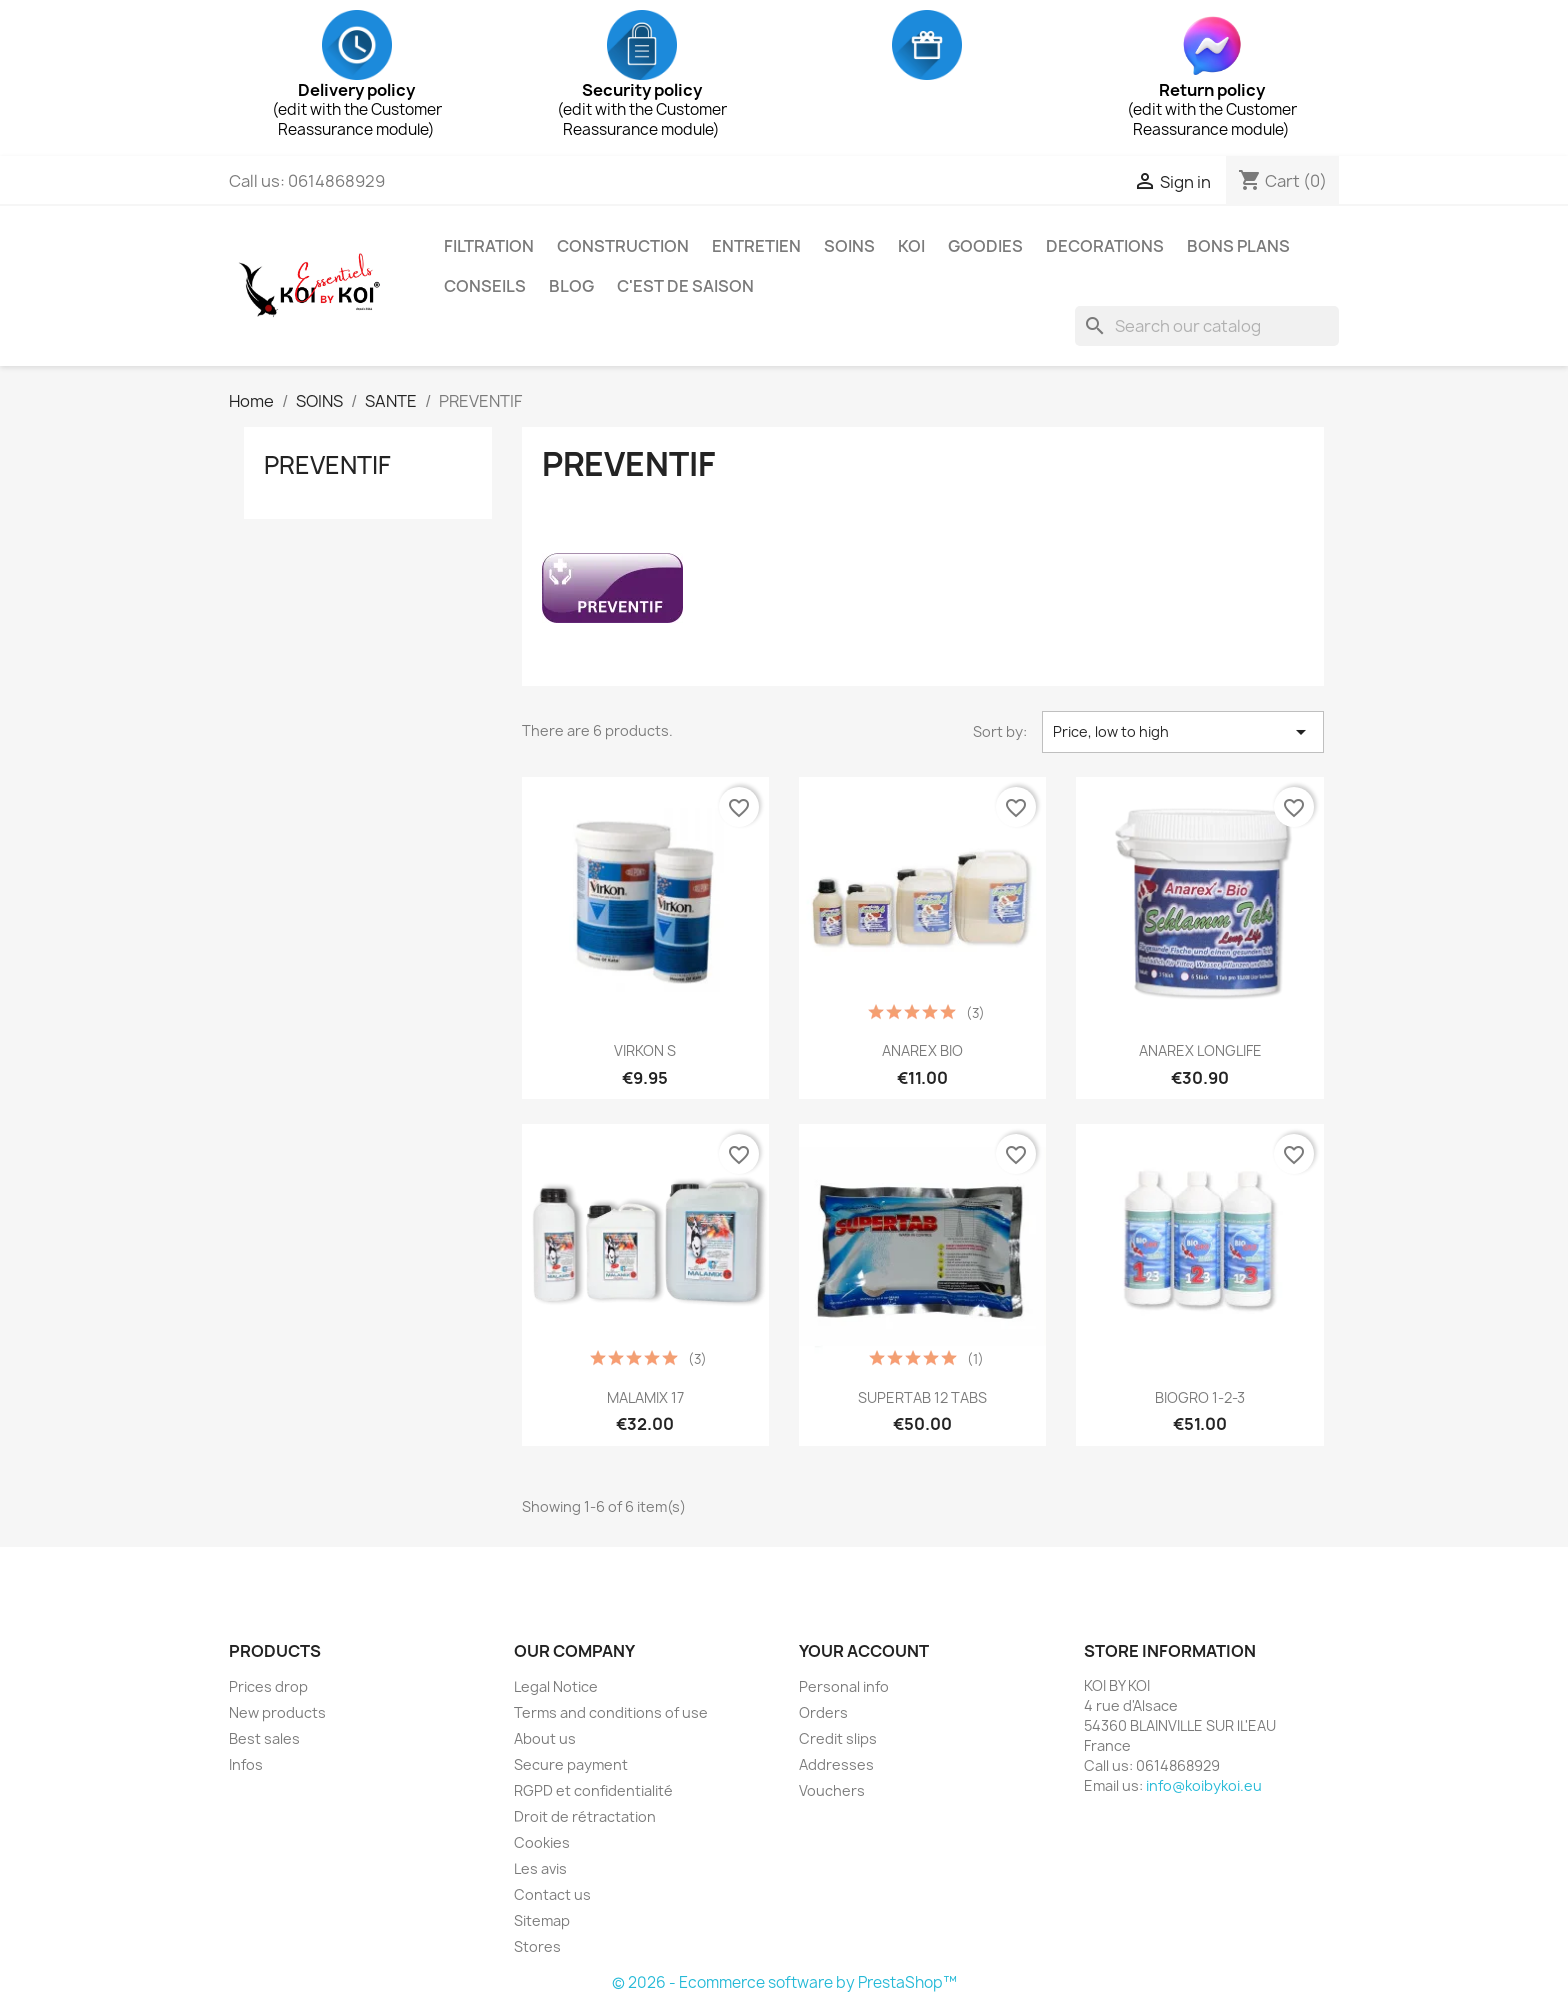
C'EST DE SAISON (685, 286)
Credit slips (838, 1738)
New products (277, 1712)
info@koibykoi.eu (1204, 1785)
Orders (823, 1712)
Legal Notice (556, 1686)
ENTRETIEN (756, 246)
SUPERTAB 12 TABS (922, 1397)
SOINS (849, 246)
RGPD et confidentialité (593, 1790)
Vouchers (832, 1790)
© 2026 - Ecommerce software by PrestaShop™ (784, 1982)
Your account (864, 1651)
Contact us (552, 1894)
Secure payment (571, 1764)
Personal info (844, 1686)
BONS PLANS (1238, 246)
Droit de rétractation (585, 1816)
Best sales (264, 1738)
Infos (246, 1764)
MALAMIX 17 (645, 1397)
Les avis (540, 1868)
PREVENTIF (327, 465)
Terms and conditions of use (611, 1712)
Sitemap (542, 1920)
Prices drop (268, 1686)
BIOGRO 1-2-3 (1200, 1397)
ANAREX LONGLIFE (1200, 1050)
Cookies (542, 1842)
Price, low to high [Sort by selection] (1183, 732)
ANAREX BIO (922, 1050)
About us (545, 1738)
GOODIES (985, 246)
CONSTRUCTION (623, 246)
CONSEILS (485, 286)
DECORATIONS (1105, 246)
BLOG (571, 286)
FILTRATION (489, 246)
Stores (537, 1946)
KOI (911, 246)
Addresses (836, 1764)
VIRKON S (645, 1050)
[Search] (1207, 326)
